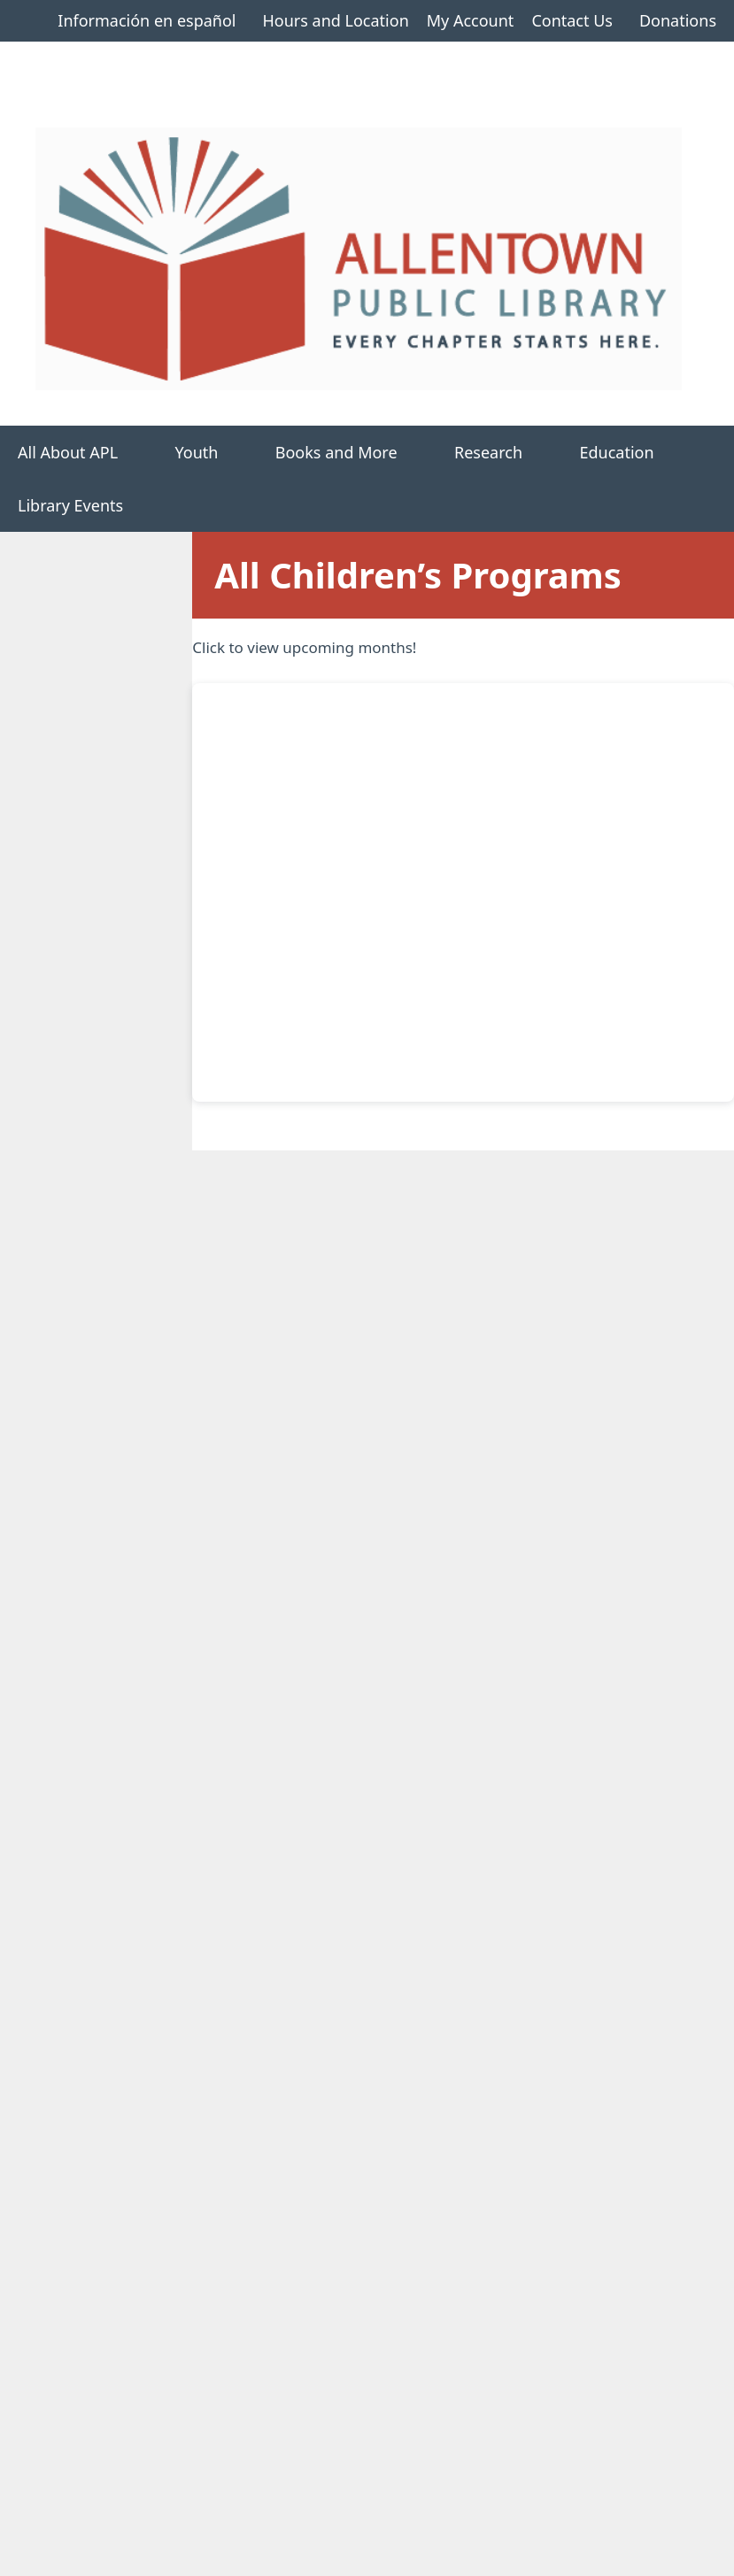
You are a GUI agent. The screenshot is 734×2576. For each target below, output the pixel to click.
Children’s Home (68, 678)
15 (309, 1410)
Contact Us (572, 20)
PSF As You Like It (526, 1770)
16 (386, 1410)
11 (541, 1333)
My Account (470, 20)
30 (386, 1565)
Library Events (70, 505)
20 (695, 1410)
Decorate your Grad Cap (550, 1698)
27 (695, 1488)
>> (682, 2076)
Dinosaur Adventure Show (557, 1987)
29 (309, 1565)
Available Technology (109, 2415)
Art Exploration (518, 1914)
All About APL (87, 452)
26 (618, 1488)
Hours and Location (335, 20)
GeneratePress (503, 2548)
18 (541, 1410)
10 (547, 2074)
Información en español (147, 20)
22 (309, 1488)
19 (618, 1410)
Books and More (356, 452)
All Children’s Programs (55, 733)
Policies (62, 2469)
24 (463, 1488)
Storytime (499, 1843)
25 (541, 1488)
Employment (80, 2443)
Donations (677, 20)
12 (618, 1333)
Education (636, 452)
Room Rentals (84, 2389)
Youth (215, 452)
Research (507, 452)
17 (463, 1410)
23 (386, 1488)
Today (651, 1136)
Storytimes (47, 787)
